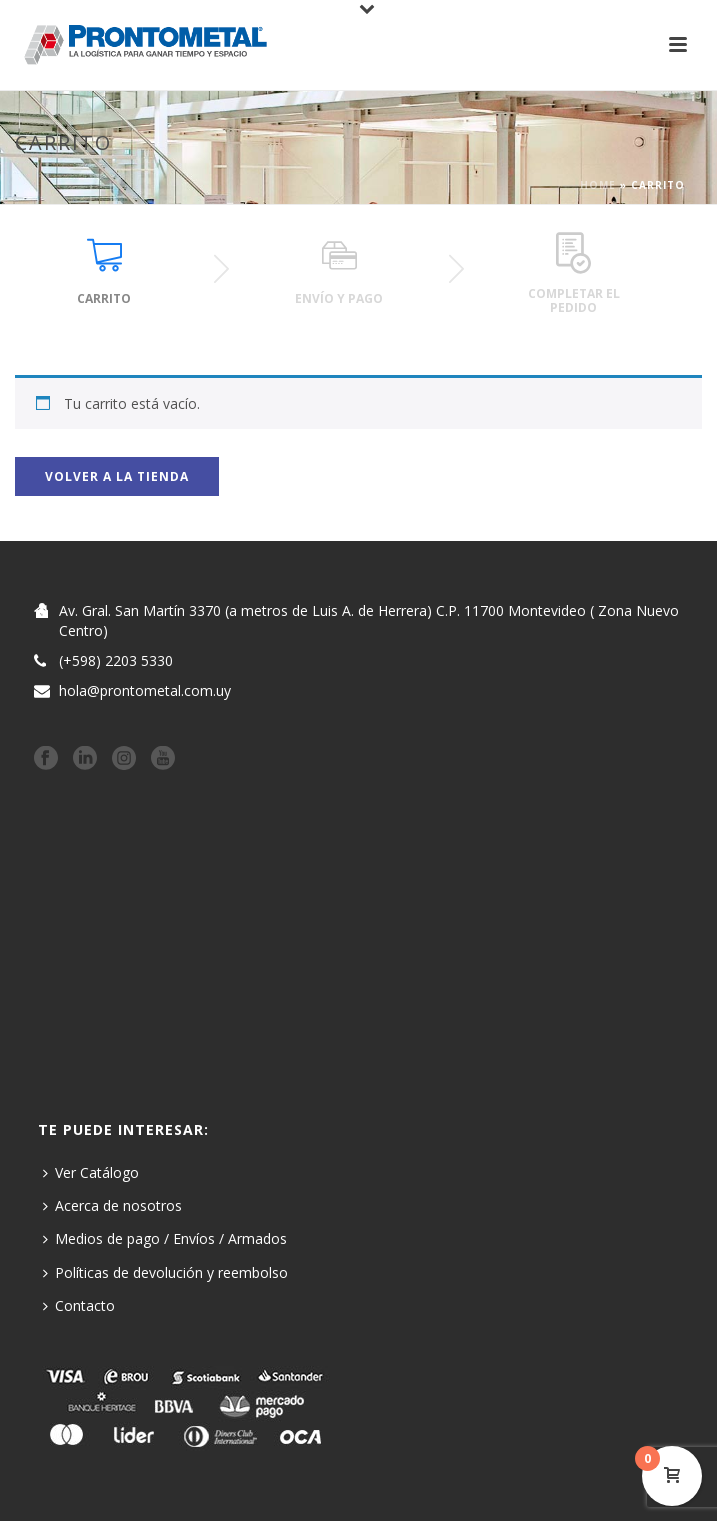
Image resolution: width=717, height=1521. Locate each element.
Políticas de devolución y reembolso (165, 1272)
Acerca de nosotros (112, 1205)
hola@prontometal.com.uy (145, 691)
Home (598, 185)
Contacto (79, 1305)
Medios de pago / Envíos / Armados (165, 1238)
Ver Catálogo (91, 1172)
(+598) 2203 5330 (116, 661)
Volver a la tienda (117, 476)
